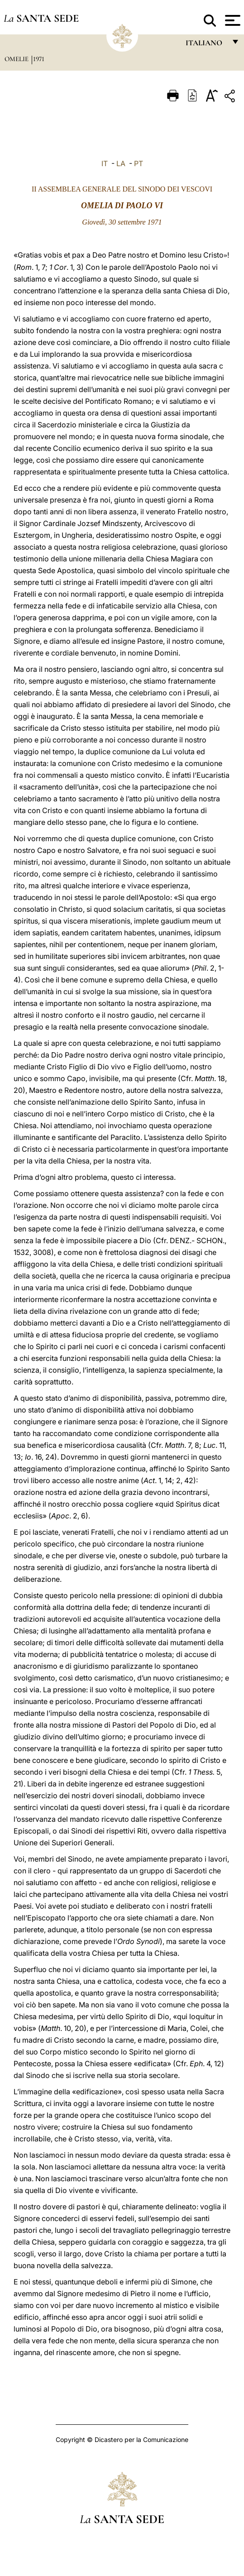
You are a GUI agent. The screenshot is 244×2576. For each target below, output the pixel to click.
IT (104, 163)
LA (120, 163)
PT (138, 163)
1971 (38, 59)
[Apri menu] (231, 20)
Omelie (17, 59)
